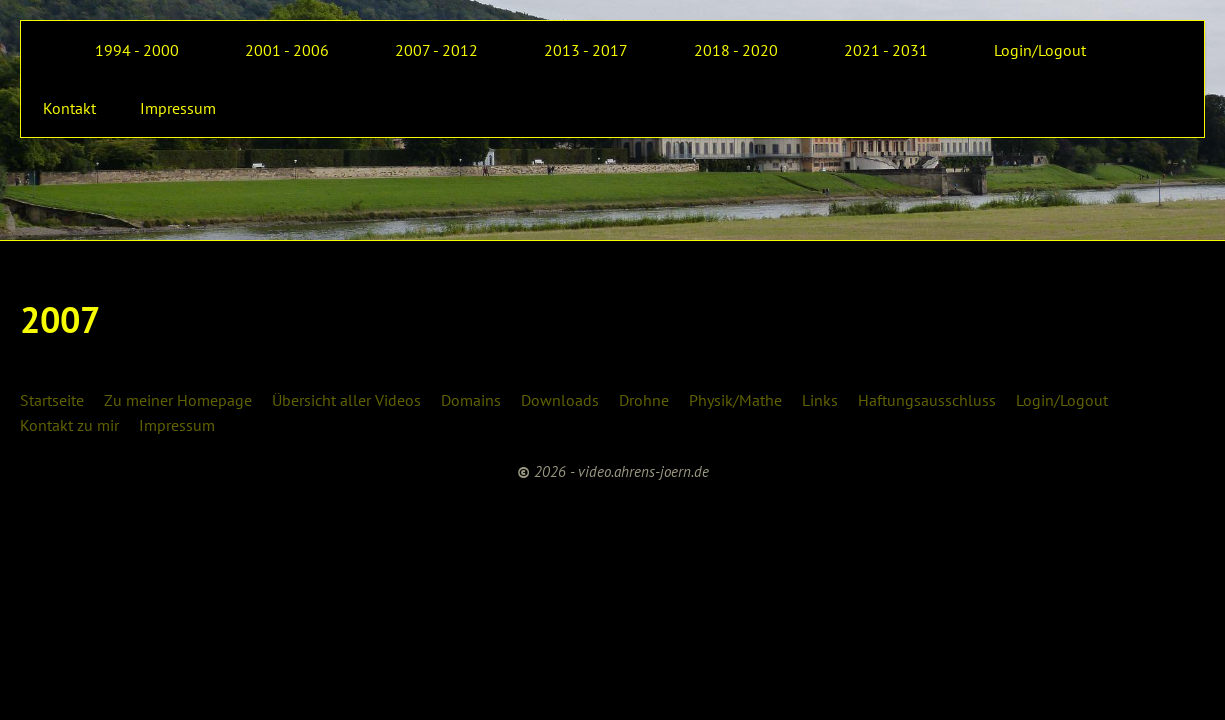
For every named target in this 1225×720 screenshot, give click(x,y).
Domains (471, 400)
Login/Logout (1062, 400)
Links (820, 400)
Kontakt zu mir (69, 425)
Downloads (560, 400)
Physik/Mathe (735, 400)
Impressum (177, 425)
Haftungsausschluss (927, 400)
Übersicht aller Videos (346, 400)
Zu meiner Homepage (178, 400)
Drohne (644, 400)
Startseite (52, 400)
